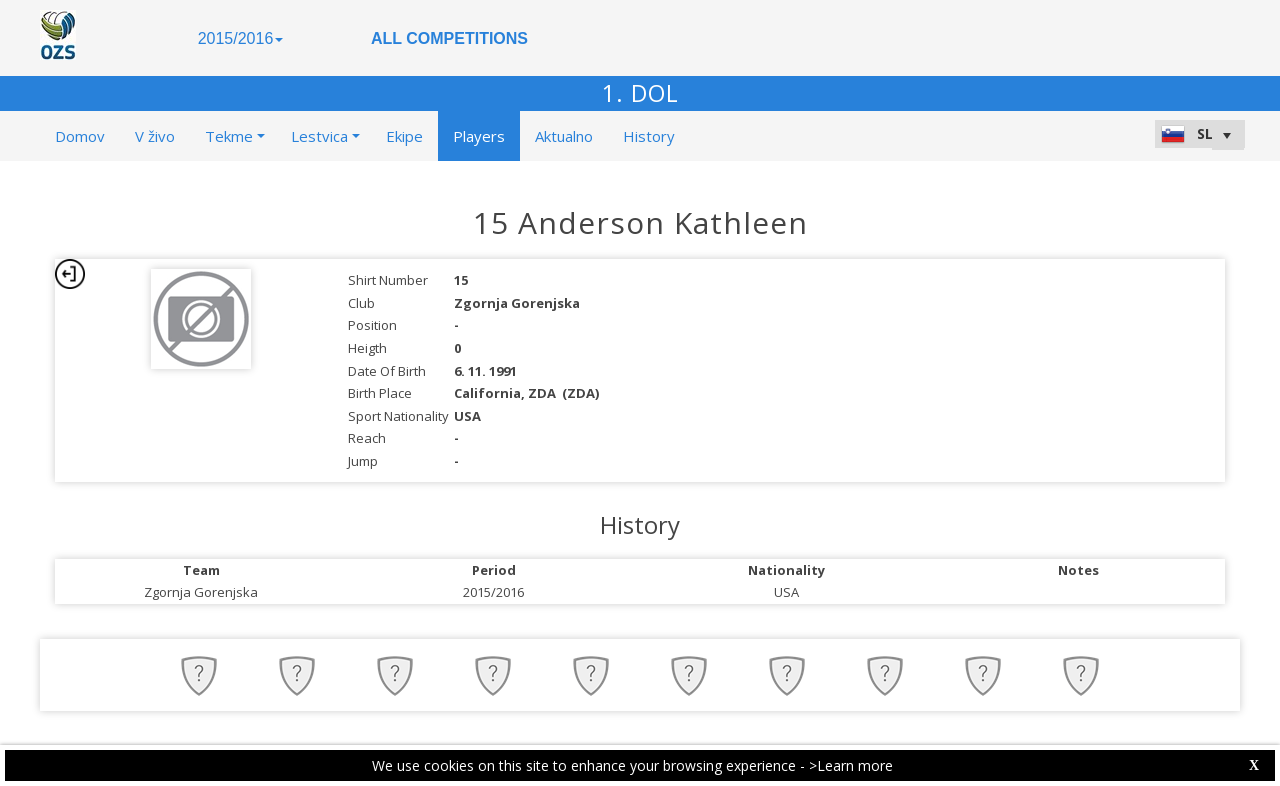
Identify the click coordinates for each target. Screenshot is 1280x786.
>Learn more (851, 765)
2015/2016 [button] (241, 38)
